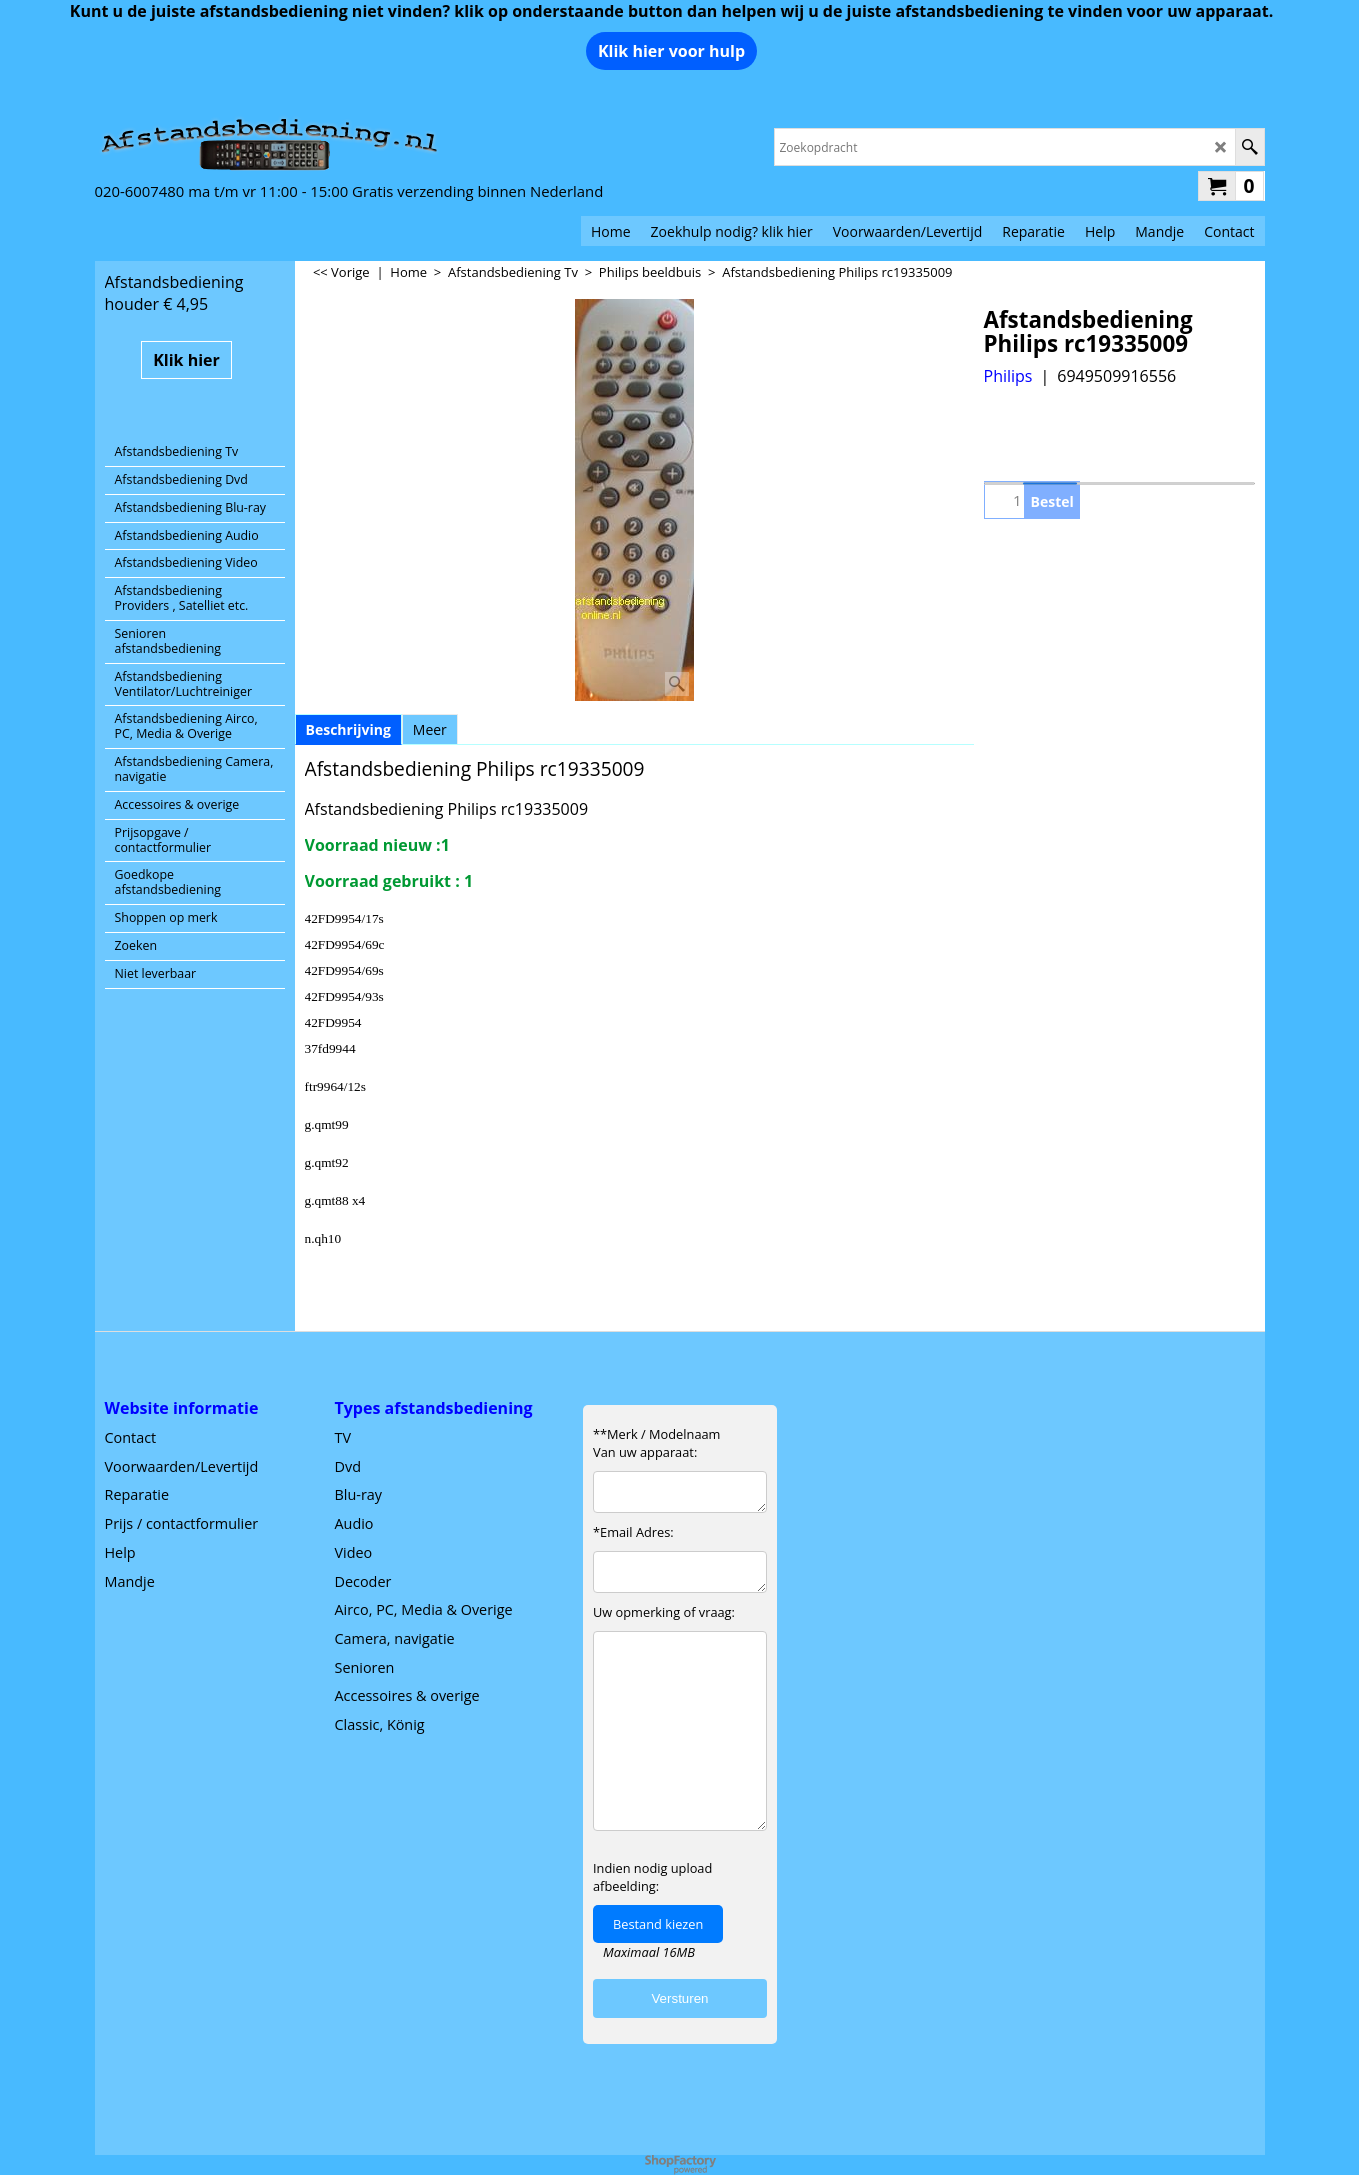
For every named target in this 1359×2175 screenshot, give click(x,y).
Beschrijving (348, 729)
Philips (1008, 376)
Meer (430, 729)
